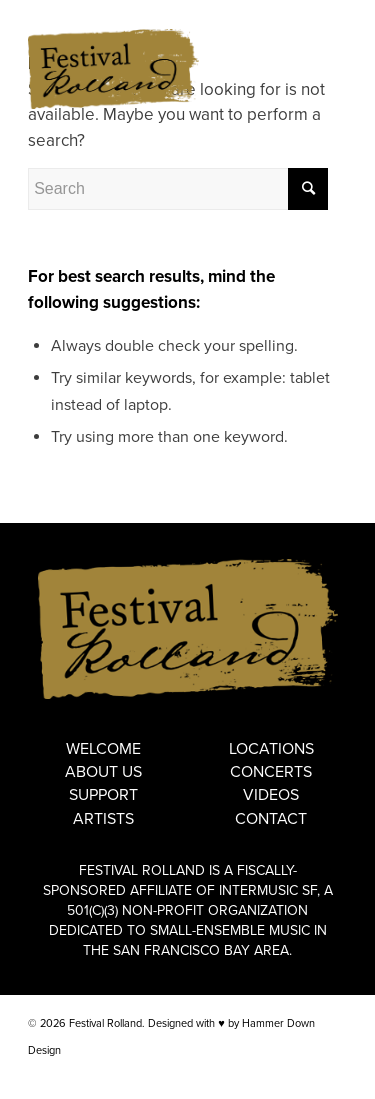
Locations (271, 749)
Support (103, 795)
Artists (103, 819)
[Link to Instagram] (332, 1074)
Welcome (103, 749)
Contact (271, 819)
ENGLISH (261, 14)
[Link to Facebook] (302, 1074)
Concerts (271, 772)
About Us (103, 772)
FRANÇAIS (319, 14)
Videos (271, 795)
